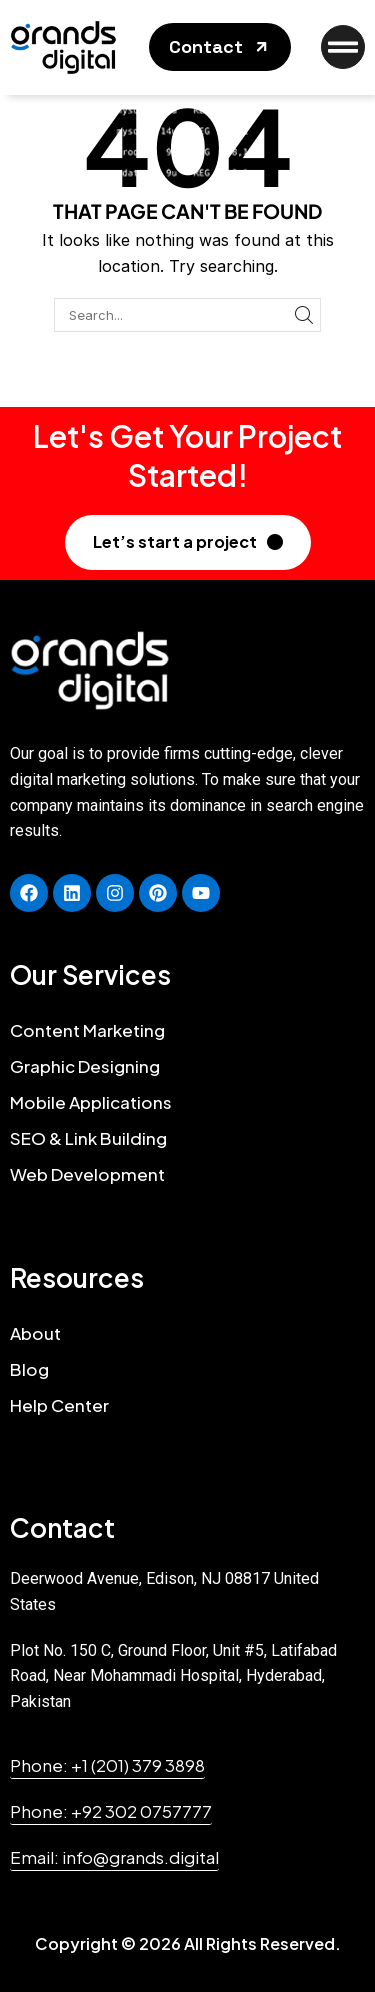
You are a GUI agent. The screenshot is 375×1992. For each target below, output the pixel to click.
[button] (220, 47)
